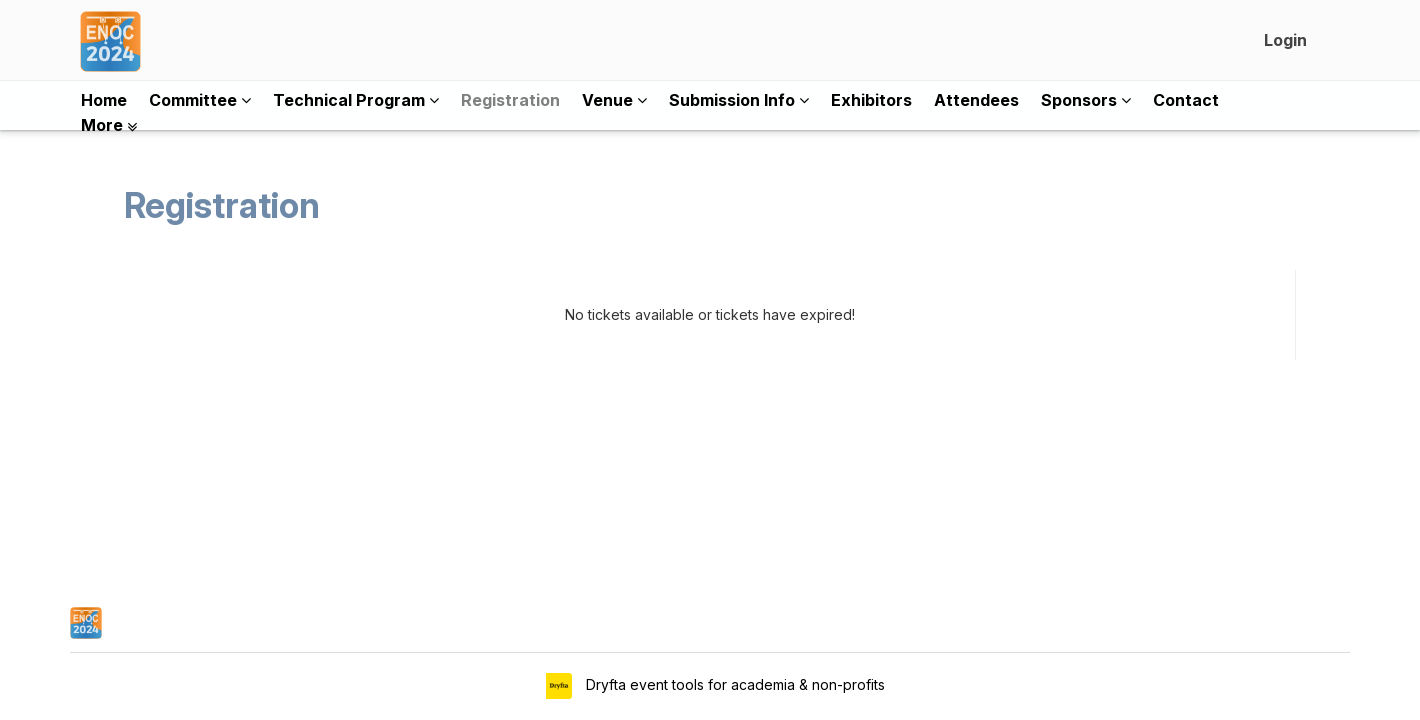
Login (1285, 40)
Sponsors (1086, 100)
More (109, 125)
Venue (614, 100)
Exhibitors (871, 100)
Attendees (976, 100)
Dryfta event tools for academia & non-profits (733, 684)
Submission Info (739, 100)
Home (104, 100)
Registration (510, 100)
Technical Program (356, 100)
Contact (1186, 100)
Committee (200, 100)
